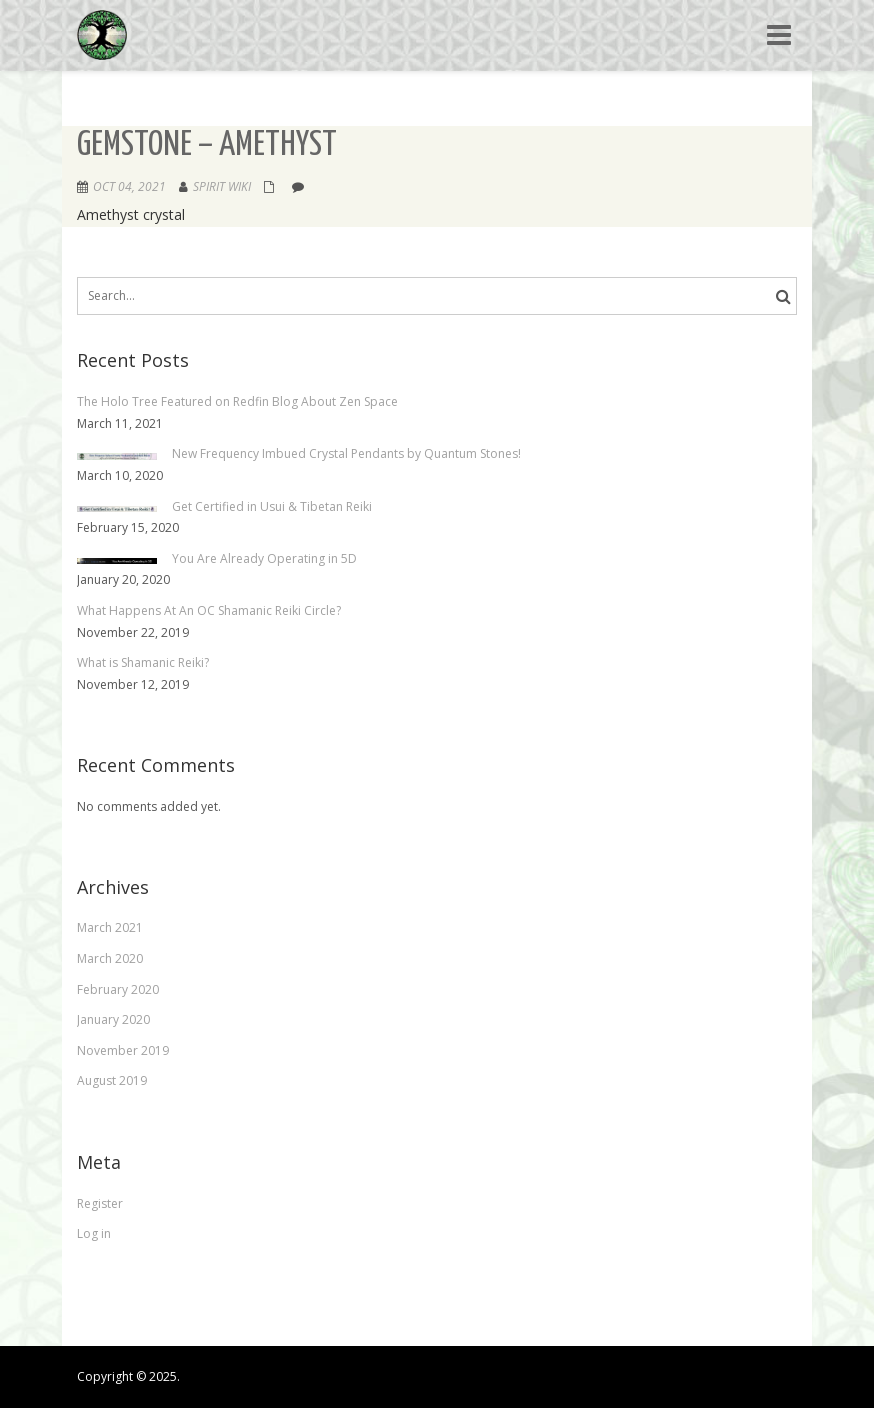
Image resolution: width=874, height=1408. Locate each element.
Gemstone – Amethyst (207, 145)
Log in (94, 1233)
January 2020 (113, 1019)
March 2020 (110, 958)
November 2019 (123, 1050)
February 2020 (118, 989)
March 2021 (110, 927)
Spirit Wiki (222, 186)
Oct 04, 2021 (129, 186)
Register (100, 1203)
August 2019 (112, 1080)
